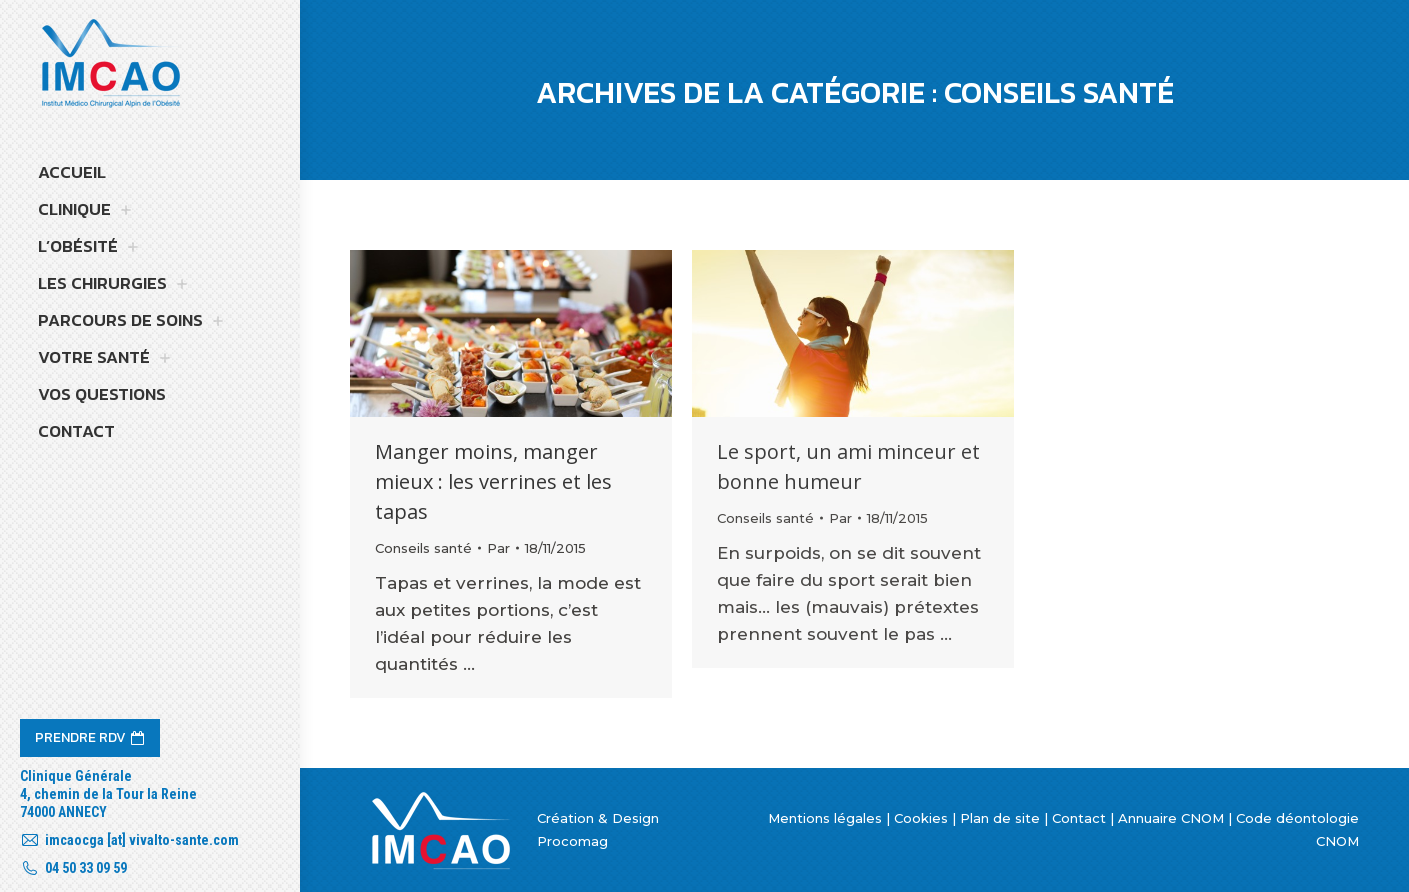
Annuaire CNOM (1171, 818)
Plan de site (1000, 818)
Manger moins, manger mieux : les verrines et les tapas (493, 481)
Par (498, 548)
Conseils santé (423, 548)
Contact (1079, 818)
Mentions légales (825, 818)
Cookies (921, 818)
